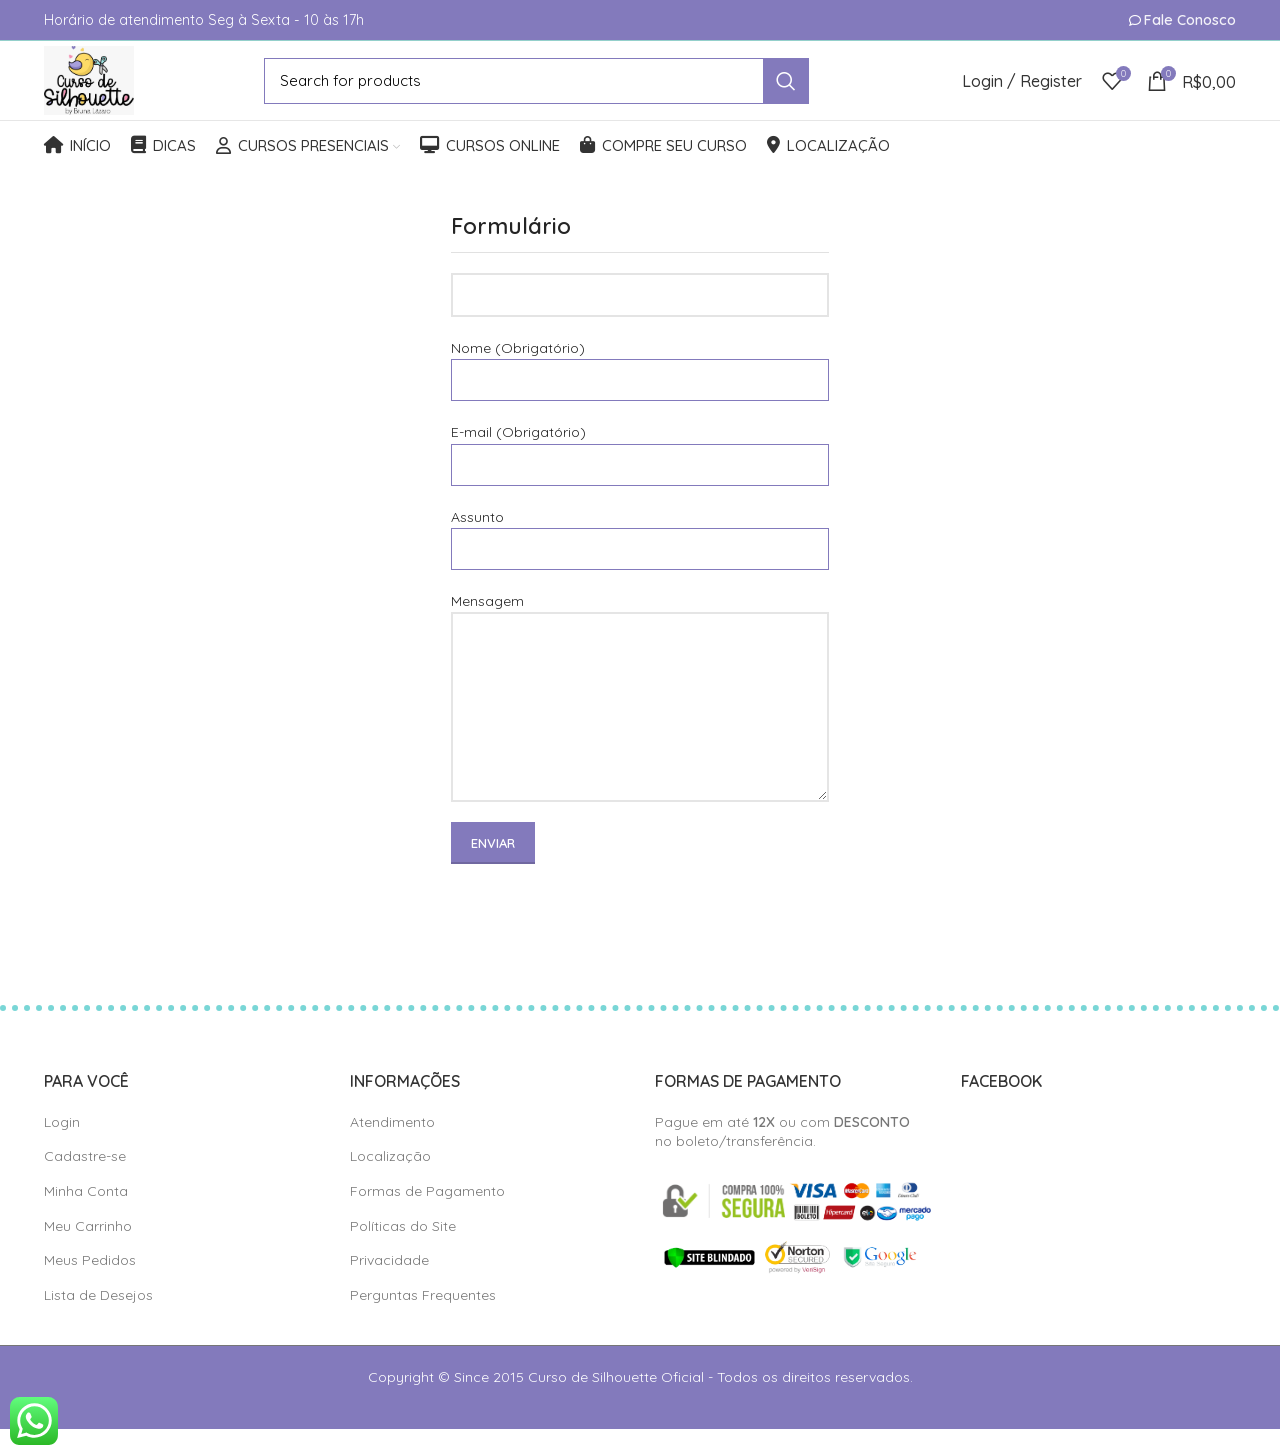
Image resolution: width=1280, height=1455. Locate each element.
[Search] (553, 94)
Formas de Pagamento (427, 1217)
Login (62, 1148)
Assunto (639, 558)
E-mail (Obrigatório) (639, 473)
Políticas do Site (403, 1252)
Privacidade (389, 1286)
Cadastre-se (85, 1182)
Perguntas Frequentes (423, 1321)
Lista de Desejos (98, 1321)
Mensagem (639, 679)
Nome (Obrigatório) (639, 389)
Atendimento (392, 1148)
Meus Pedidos (90, 1286)
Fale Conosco (1190, 20)
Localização (390, 1182)
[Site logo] (106, 93)
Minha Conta (86, 1217)
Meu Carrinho (88, 1252)
